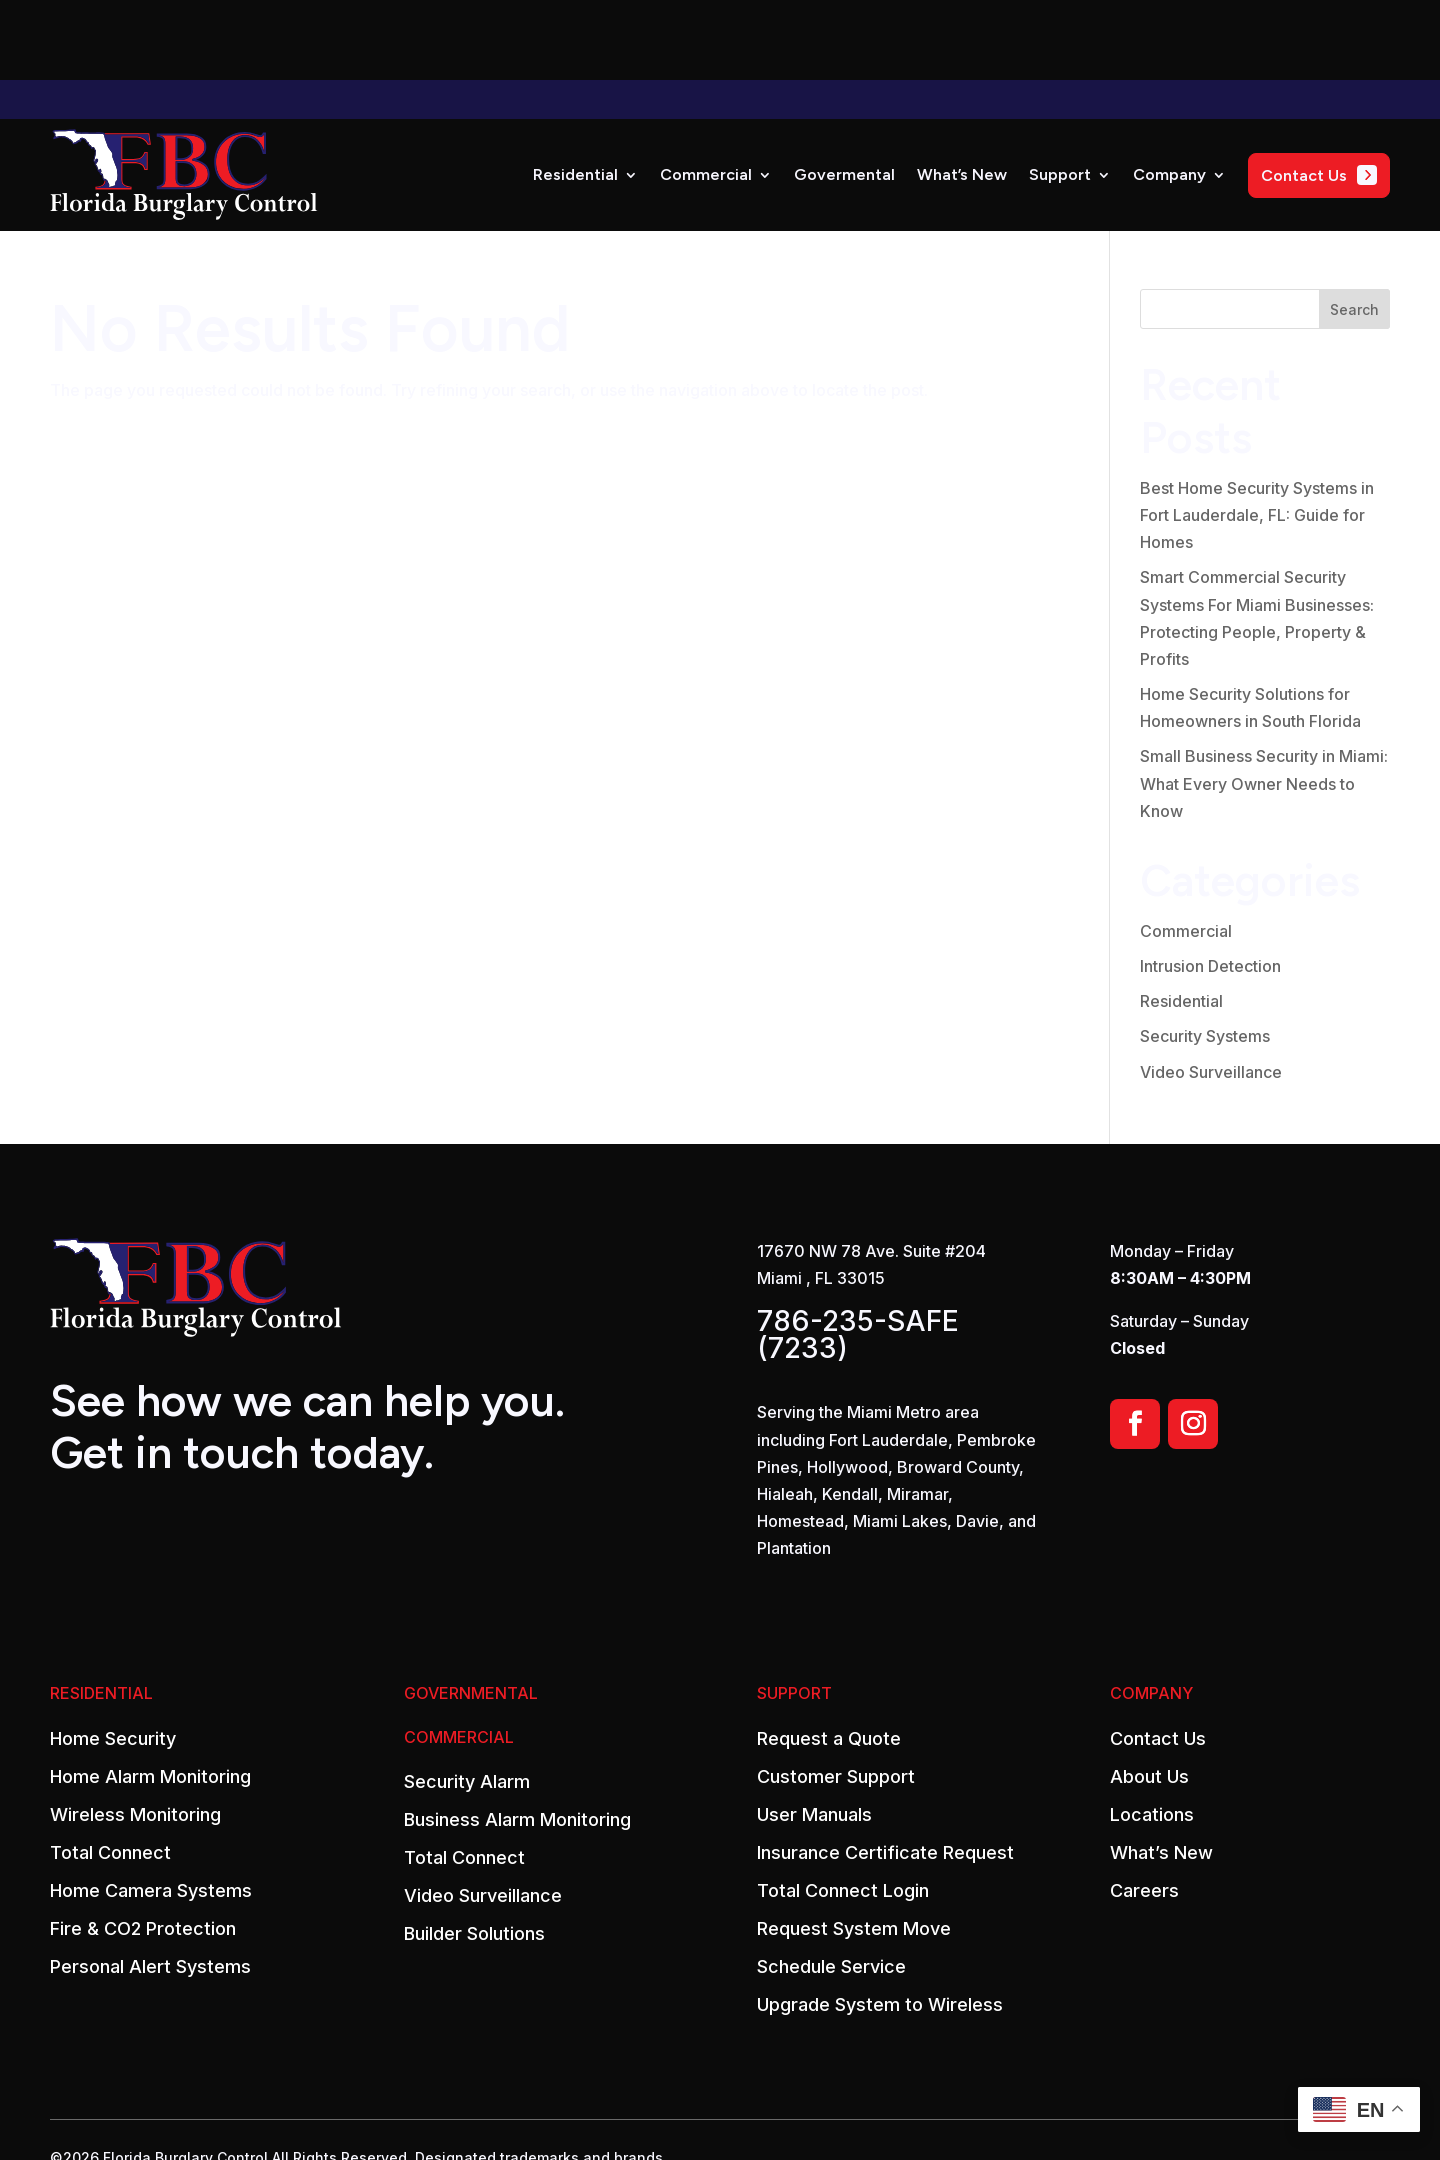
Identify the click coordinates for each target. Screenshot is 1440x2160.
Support (1060, 94)
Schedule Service (831, 1887)
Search (1354, 229)
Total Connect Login (843, 1811)
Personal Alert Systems (150, 1887)
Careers (1144, 1811)
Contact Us (1158, 1659)
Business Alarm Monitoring (517, 1740)
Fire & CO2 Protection (143, 1849)
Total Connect (110, 1773)
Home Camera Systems (151, 1811)
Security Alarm (467, 1702)
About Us (1149, 1697)
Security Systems (1205, 956)
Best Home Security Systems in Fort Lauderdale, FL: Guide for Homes (1257, 435)
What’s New (962, 94)
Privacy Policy (144, 2119)
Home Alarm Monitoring (150, 1697)
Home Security (113, 1659)
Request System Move (854, 1849)
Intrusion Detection (1210, 886)
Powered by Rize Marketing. (302, 2119)
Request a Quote (829, 1659)
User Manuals (814, 1735)
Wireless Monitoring (135, 1735)
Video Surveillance (1211, 992)
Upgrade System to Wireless (880, 1925)
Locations (1152, 1735)
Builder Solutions (474, 1854)
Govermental (844, 94)
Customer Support (836, 1697)
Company (1169, 94)
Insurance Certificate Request (885, 1773)
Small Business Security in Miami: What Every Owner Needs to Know (1264, 703)
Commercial (706, 94)
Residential (575, 94)
